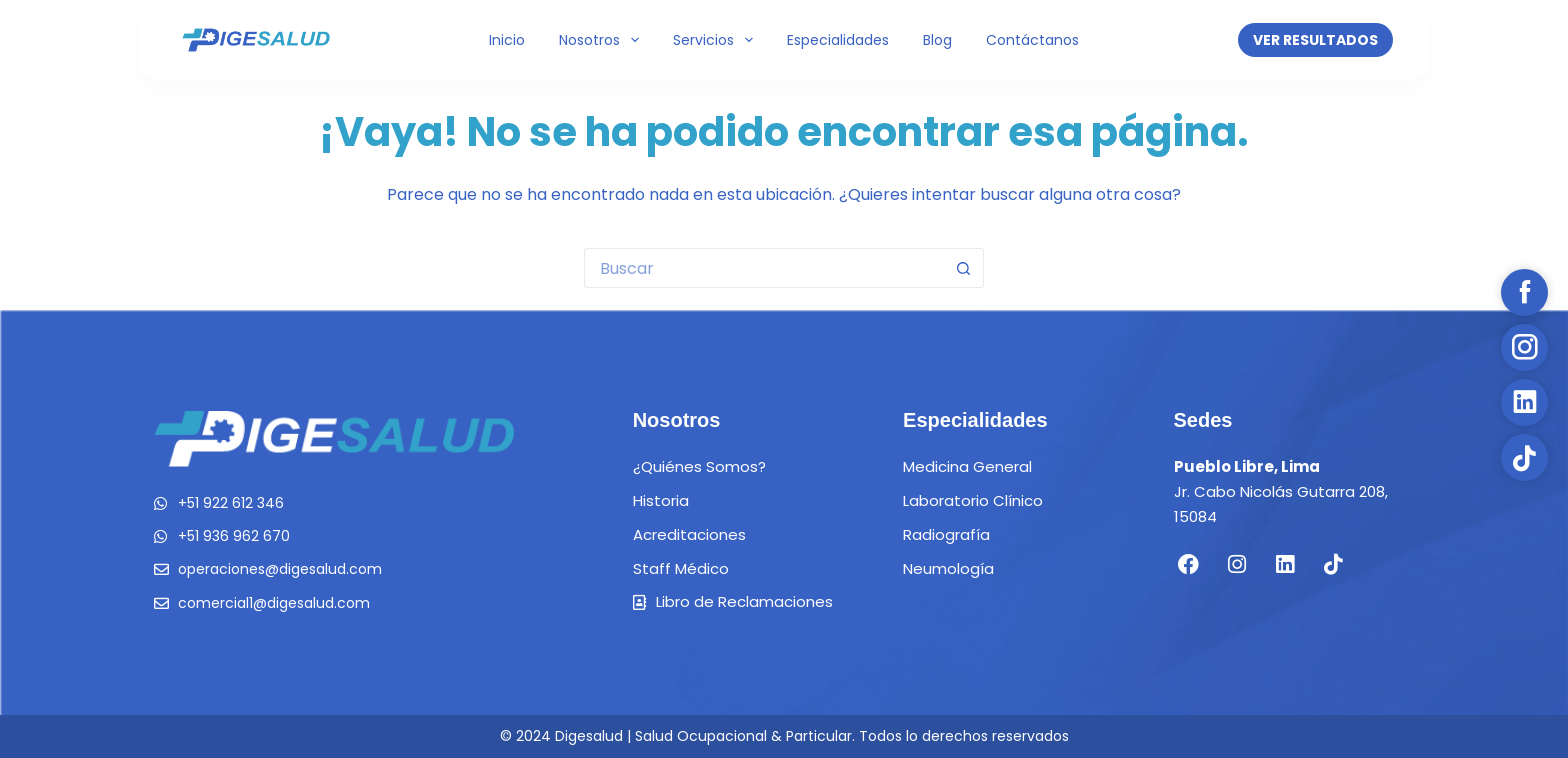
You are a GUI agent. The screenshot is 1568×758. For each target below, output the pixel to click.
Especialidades (838, 40)
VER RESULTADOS (1315, 40)
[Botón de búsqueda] (964, 268)
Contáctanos (1032, 40)
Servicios (717, 40)
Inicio (507, 40)
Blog (937, 40)
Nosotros (603, 40)
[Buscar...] (764, 268)
